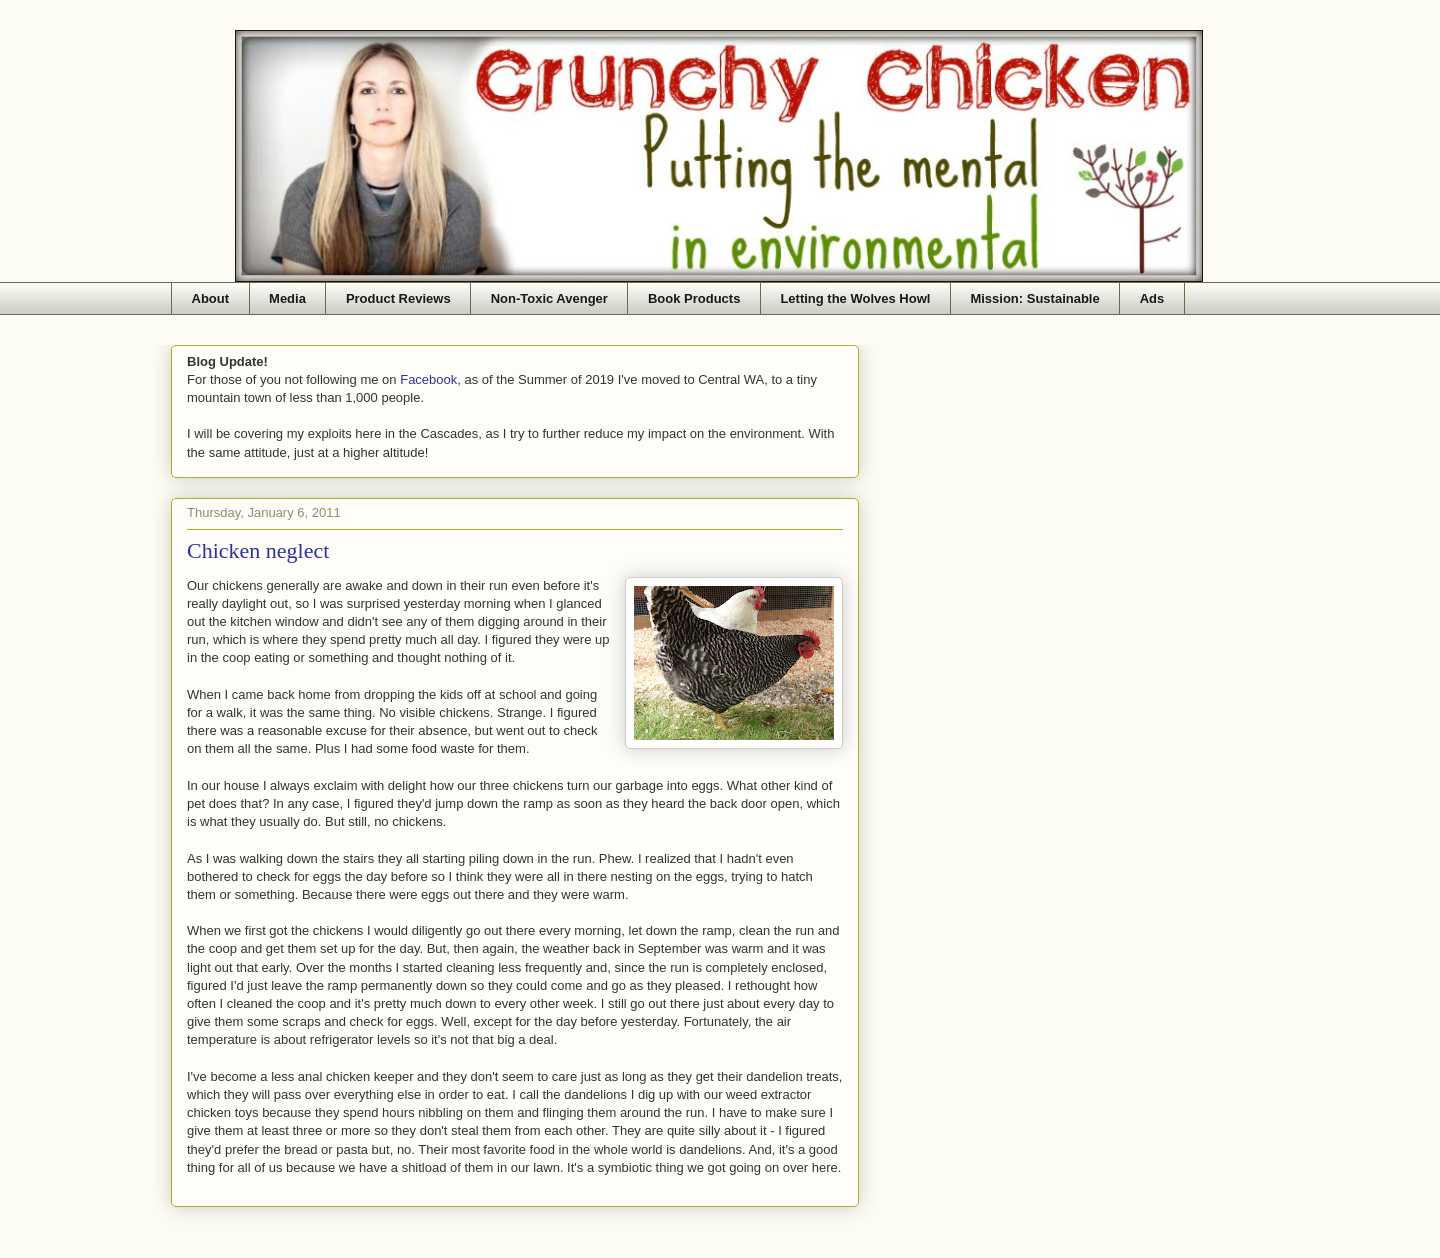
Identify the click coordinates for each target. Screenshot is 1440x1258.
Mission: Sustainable (1034, 298)
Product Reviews (398, 298)
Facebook (428, 379)
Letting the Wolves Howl (855, 298)
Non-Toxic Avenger (549, 298)
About (211, 298)
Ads (1152, 298)
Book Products (694, 298)
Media (287, 298)
